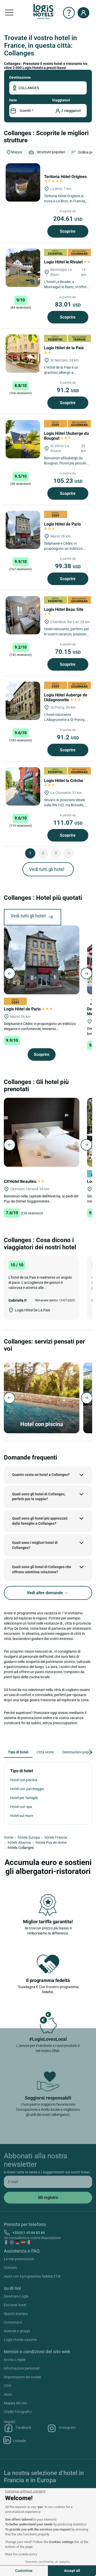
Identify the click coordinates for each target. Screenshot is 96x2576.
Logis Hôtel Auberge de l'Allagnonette (65, 697)
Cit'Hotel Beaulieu (24, 1181)
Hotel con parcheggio (27, 1789)
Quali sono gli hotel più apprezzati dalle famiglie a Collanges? (40, 1520)
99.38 (68, 566)
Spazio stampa (16, 2314)
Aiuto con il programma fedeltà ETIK (32, 2276)
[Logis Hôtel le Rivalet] (23, 268)
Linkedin (15, 2440)
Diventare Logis (16, 2296)
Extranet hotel (15, 2305)
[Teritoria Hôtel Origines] (23, 182)
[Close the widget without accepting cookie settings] (25, 2491)
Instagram (61, 2428)
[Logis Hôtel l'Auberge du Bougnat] (23, 439)
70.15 (68, 651)
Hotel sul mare (21, 1816)
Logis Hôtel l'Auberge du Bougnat (66, 436)
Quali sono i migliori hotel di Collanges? (35, 1545)
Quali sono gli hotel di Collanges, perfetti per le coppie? (38, 1496)
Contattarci (13, 2322)
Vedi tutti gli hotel (46, 869)
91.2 (68, 390)
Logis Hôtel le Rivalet (67, 262)
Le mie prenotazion (19, 2259)
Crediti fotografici (17, 2412)
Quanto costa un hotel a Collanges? (41, 1475)
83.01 (68, 304)
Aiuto (8, 2394)
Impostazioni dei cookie (22, 2377)
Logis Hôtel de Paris (28, 1009)
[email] (48, 2182)
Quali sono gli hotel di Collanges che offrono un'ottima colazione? (41, 1569)
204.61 (67, 218)
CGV (7, 2386)
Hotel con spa (21, 1807)
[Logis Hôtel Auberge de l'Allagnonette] (23, 701)
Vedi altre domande (48, 1593)
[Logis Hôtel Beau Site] (23, 615)
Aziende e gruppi (17, 2331)
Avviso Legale (15, 2360)
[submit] (48, 2198)
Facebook (17, 2428)
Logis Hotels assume (20, 2340)
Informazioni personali (21, 2368)
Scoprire (68, 231)
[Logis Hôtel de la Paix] (23, 353)
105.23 (67, 480)
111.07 (67, 822)
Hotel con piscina (23, 1780)
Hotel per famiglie (24, 1798)
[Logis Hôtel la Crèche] (23, 786)
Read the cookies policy (21, 2554)
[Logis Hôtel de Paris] (23, 530)
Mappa (14, 152)
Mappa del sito (15, 2403)
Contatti (10, 2268)
